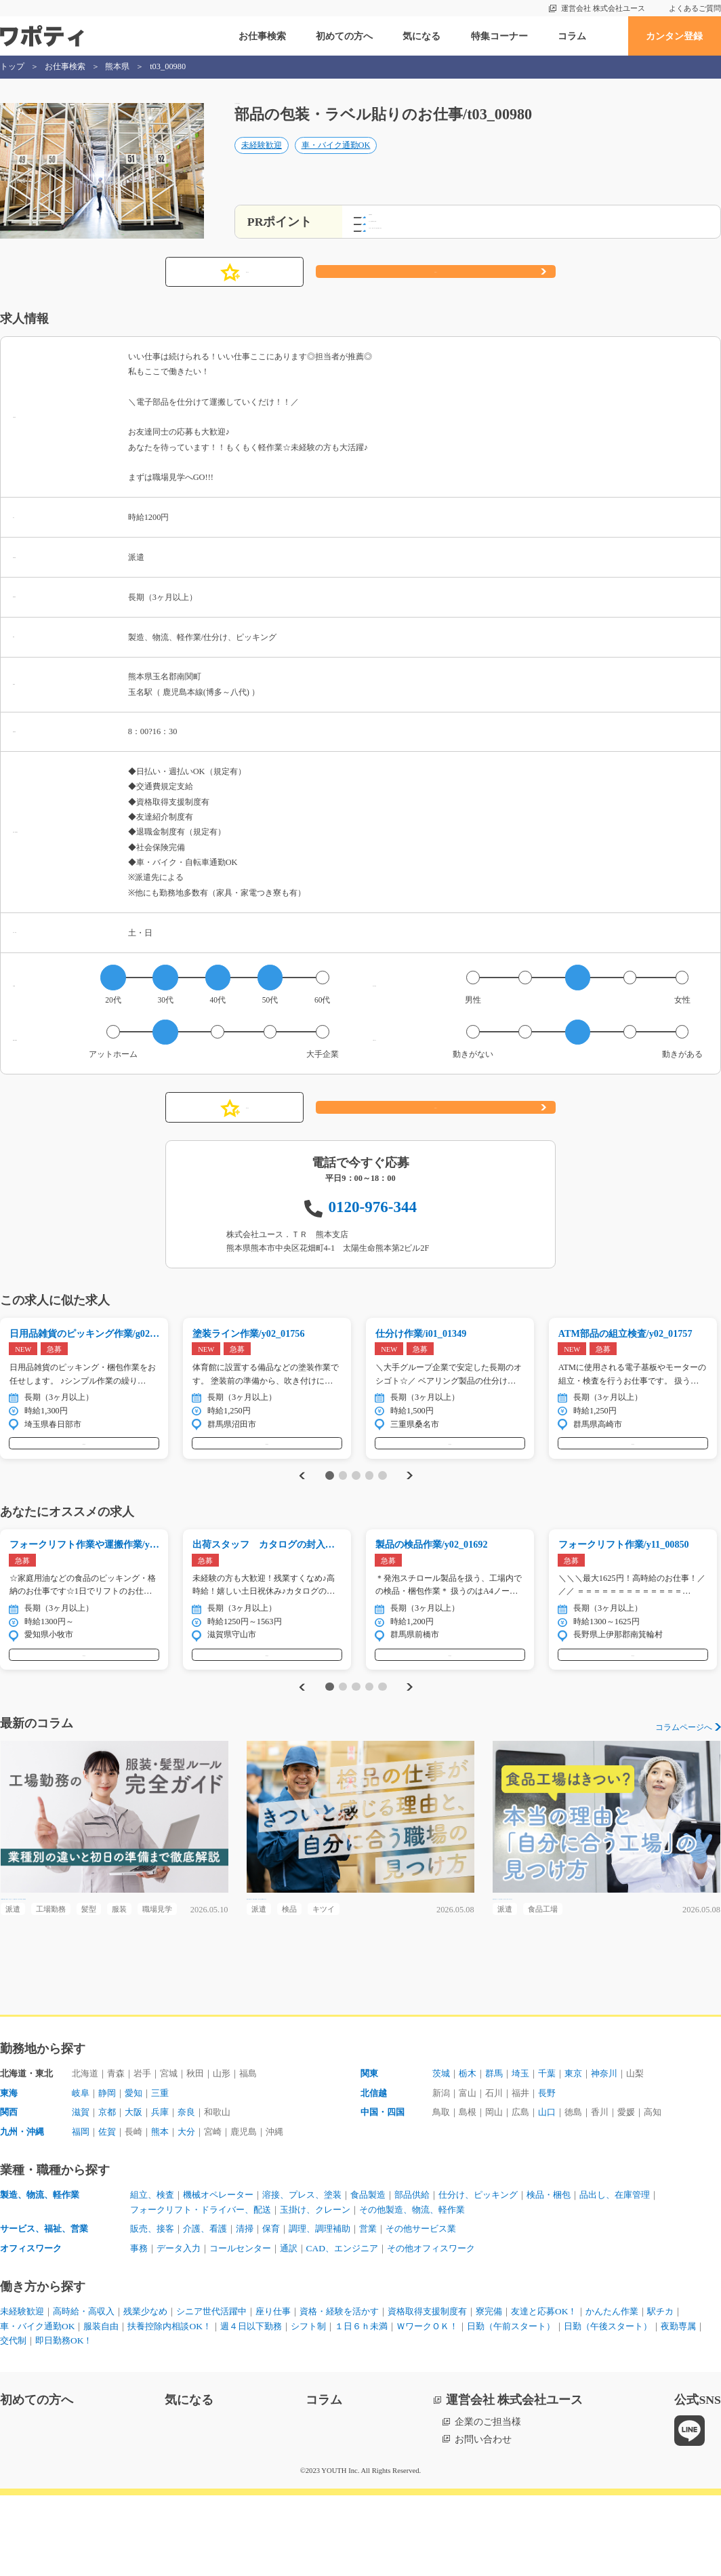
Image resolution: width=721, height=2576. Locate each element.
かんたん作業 (658, 2390)
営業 (386, 2306)
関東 (369, 2146)
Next (411, 1503)
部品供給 (434, 2271)
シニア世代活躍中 (228, 2390)
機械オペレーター (225, 2271)
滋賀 (81, 2186)
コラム (572, 36)
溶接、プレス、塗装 (315, 2271)
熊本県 (117, 66)
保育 (281, 2306)
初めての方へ (344, 36)
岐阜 (81, 2166)
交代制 (166, 2421)
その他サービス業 (443, 2306)
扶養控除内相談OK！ (219, 2405)
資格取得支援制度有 (460, 2390)
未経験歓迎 (261, 160)
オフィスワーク (33, 2326)
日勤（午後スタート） (47, 2421)
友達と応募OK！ (585, 2390)
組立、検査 (154, 2271)
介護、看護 (210, 2306)
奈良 (195, 2186)
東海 (9, 2166)
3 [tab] (356, 1503)
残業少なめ (156, 2390)
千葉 (555, 2146)
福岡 (81, 2206)
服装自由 (146, 2405)
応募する (436, 285)
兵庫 (166, 2186)
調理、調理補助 (334, 2306)
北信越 (374, 2166)
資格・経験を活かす (365, 2390)
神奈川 (617, 2146)
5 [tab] (382, 1503)
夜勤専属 (123, 2421)
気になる (421, 36)
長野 (555, 2166)
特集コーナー (499, 36)
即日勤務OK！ (220, 2421)
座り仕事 (294, 2390)
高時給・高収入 (90, 2390)
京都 (109, 2186)
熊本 (166, 2206)
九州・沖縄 (23, 2206)
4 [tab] (369, 1503)
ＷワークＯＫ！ (497, 2405)
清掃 (253, 2306)
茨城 (441, 2146)
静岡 (109, 2166)
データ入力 (182, 2326)
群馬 (498, 2146)
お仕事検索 (262, 36)
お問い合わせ (483, 2519)
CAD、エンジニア (358, 2326)
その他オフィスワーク (453, 2326)
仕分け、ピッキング (505, 2271)
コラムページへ (683, 1770)
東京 (584, 2146)
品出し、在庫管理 (652, 2271)
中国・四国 (384, 2186)
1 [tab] (329, 1503)
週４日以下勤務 (307, 2405)
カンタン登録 (674, 36)
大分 (195, 2206)
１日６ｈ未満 (426, 2405)
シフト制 (369, 2405)
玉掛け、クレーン (329, 2285)
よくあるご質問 (695, 8)
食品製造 (386, 2271)
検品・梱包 (580, 2271)
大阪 (138, 2186)
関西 (9, 2186)
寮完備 (526, 2390)
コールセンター (248, 2326)
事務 (139, 2326)
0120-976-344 (373, 1220)
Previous (300, 1503)
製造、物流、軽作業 (42, 2271)
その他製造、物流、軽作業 (434, 2285)
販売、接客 (154, 2306)
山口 (555, 2186)
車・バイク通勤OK (336, 160)
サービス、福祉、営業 (47, 2306)
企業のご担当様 (488, 2502)
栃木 (470, 2146)
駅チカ (14, 2405)
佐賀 (109, 2206)
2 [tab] (342, 1503)
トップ (12, 66)
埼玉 (527, 2146)
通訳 (300, 2326)
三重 (166, 2166)
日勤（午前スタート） (587, 2405)
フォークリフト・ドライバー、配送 (206, 2285)
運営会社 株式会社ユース (603, 8)
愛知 (138, 2166)
